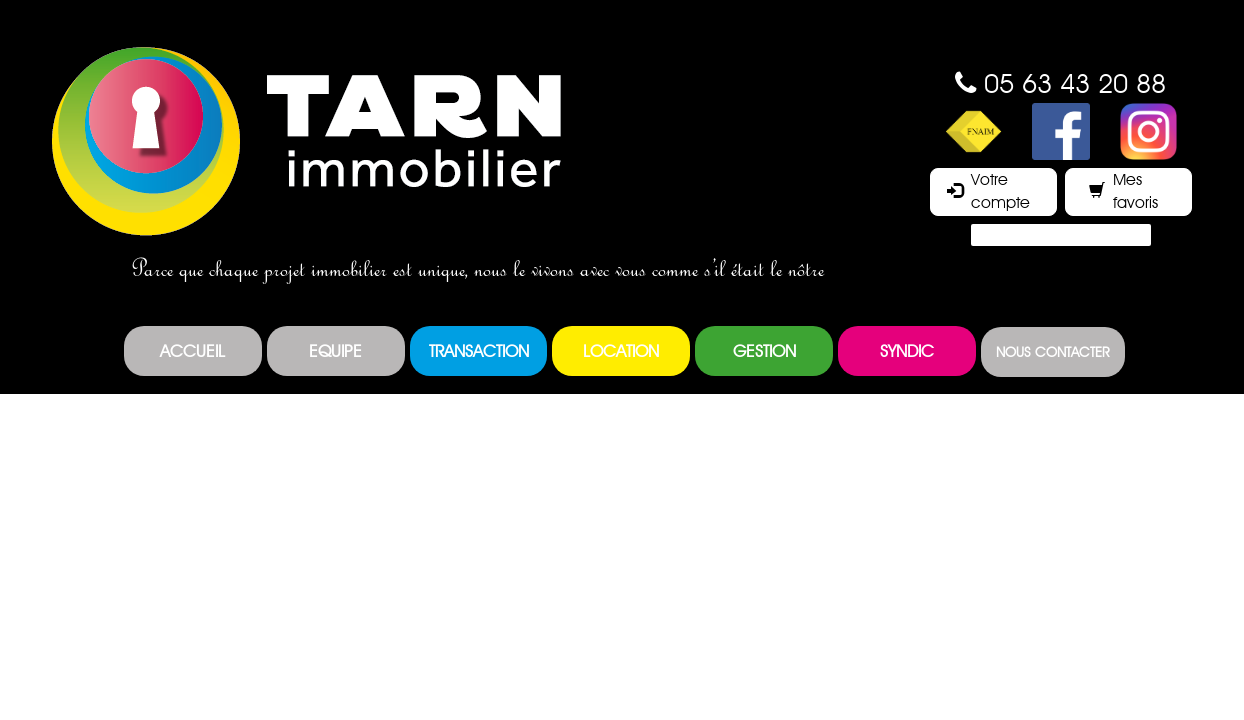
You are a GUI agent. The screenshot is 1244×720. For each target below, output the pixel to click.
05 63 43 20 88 (1075, 83)
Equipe (335, 351)
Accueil (192, 351)
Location (621, 351)
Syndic (907, 351)
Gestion (764, 351)
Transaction (479, 351)
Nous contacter (1053, 352)
